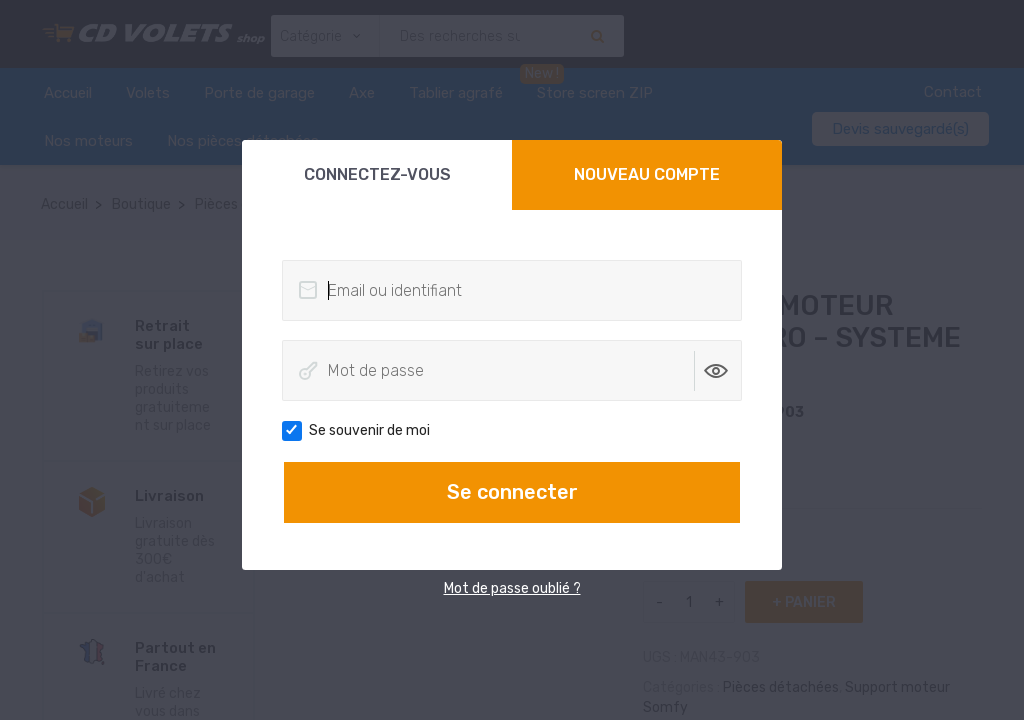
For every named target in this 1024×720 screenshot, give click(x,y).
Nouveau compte (647, 174)
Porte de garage (259, 93)
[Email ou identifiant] (512, 290)
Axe (362, 93)
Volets (148, 93)
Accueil (68, 93)
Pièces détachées (781, 687)
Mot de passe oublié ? (512, 588)
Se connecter (512, 492)
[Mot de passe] (512, 370)
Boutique (141, 204)
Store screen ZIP (595, 93)
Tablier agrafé (456, 93)
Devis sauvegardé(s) (900, 129)
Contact (953, 92)
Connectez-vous (377, 174)
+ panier (804, 602)
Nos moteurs (88, 141)
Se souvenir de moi (362, 431)
